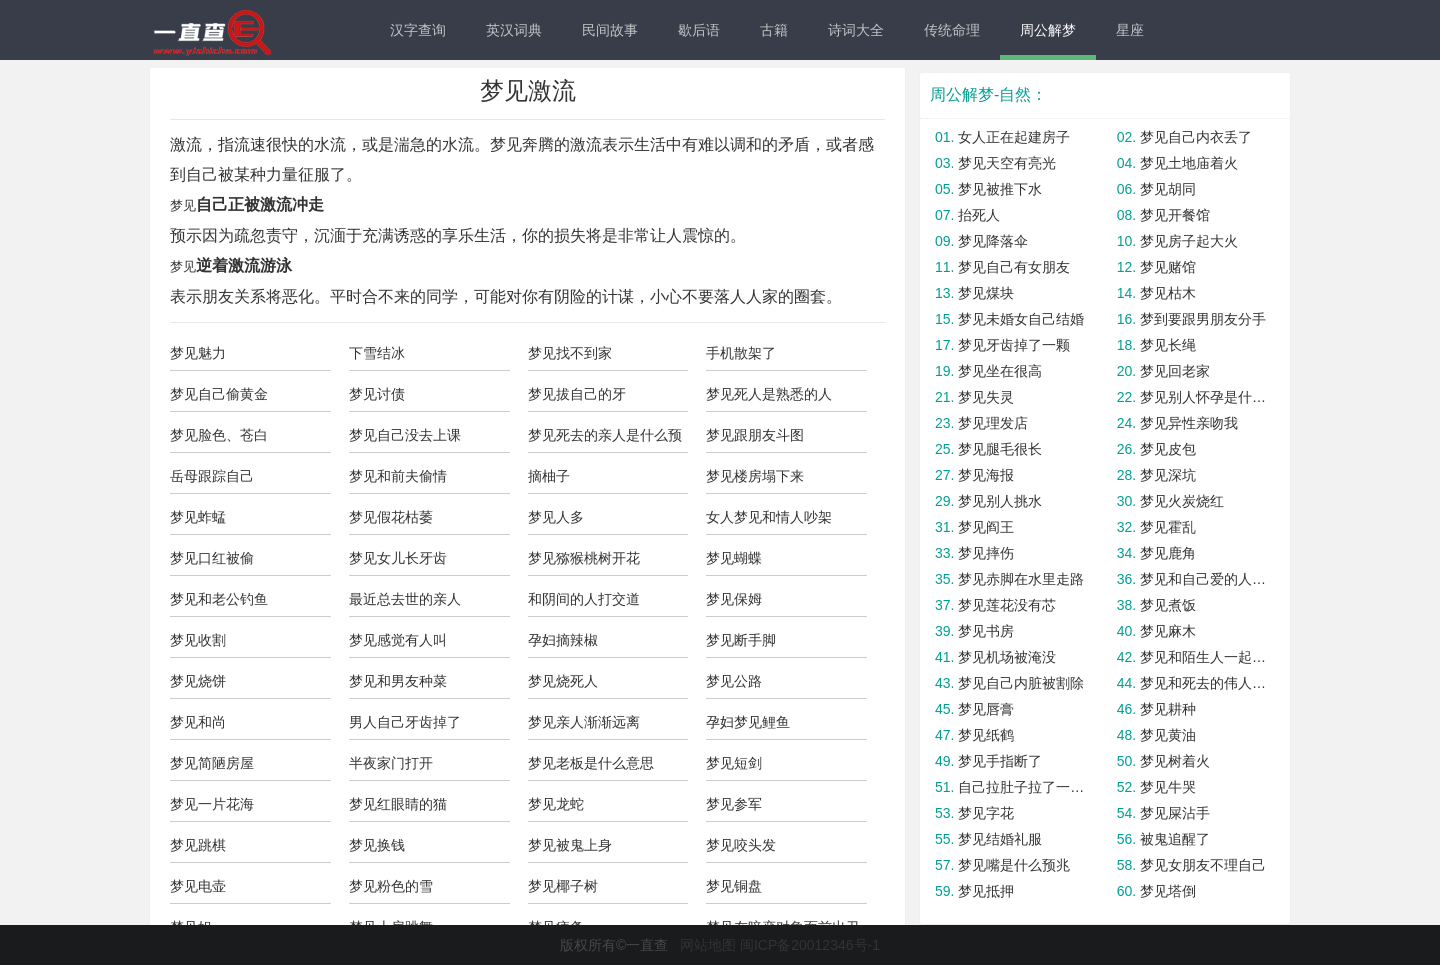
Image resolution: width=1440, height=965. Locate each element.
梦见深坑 (1168, 475)
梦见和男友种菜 (398, 681)
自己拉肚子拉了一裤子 (1022, 787)
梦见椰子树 (563, 886)
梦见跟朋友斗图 (755, 435)
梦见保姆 (734, 599)
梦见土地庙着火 (1189, 163)
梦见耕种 (1168, 709)
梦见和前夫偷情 (398, 476)
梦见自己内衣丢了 (1196, 137)
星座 (1130, 30)
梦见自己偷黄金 (219, 394)
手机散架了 (741, 353)
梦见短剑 (734, 763)
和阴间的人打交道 (584, 599)
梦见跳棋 (198, 845)
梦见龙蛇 (556, 804)
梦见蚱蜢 (198, 517)
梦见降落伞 (993, 241)
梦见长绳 (1168, 345)
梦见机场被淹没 (1007, 657)
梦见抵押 (986, 891)
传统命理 (952, 30)
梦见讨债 (377, 394)
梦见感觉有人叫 (398, 640)
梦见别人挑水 (1000, 501)
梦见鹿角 (1168, 553)
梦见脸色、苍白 (219, 435)
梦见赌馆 (1168, 267)
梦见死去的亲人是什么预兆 (605, 440)
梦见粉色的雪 (391, 886)
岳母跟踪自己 (212, 476)
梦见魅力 (198, 353)
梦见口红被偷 (212, 558)
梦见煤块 (986, 293)
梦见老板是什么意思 (591, 763)
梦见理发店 (993, 423)
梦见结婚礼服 (1000, 839)
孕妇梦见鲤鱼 (748, 722)
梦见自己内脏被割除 (1021, 683)
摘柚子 (549, 476)
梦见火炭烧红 (1182, 501)
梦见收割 (198, 640)
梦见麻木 (1168, 631)
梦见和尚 (198, 722)
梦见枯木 (1168, 293)
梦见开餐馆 (1175, 215)
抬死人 (979, 215)
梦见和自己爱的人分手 (1204, 579)
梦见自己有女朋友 (1014, 267)
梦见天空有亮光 (1007, 163)
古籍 (774, 30)
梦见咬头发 (741, 845)
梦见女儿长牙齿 (398, 558)
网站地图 (708, 945)
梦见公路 (734, 681)
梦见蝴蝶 (734, 558)
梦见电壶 (198, 886)
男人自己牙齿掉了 (405, 722)
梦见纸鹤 (986, 735)
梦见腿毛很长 (1000, 449)
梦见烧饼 (198, 681)
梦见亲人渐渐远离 (584, 722)
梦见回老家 (1175, 371)
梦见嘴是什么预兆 (1014, 865)
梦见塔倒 (1168, 891)
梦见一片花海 (212, 804)
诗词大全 (856, 30)
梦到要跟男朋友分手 (1203, 319)
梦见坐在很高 (1000, 371)
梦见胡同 (1168, 189)
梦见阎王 (986, 527)
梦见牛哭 (1168, 787)
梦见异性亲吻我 (1189, 423)
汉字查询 (418, 30)
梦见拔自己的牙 (577, 394)
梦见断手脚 (741, 640)
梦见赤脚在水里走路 (1021, 579)
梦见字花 (986, 813)
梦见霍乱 (1168, 527)
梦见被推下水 (1000, 189)
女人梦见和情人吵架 (769, 517)
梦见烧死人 (563, 681)
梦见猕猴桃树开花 (584, 558)
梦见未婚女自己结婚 (1021, 319)
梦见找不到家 (570, 353)
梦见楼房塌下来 (755, 476)
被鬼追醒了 (1175, 839)
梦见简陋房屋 (212, 763)
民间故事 (610, 30)
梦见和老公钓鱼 (219, 599)
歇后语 (699, 30)
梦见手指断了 (1000, 761)
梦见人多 (556, 517)
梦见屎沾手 (1175, 813)
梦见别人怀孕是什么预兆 (1204, 397)
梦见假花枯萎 (391, 517)
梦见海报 (986, 475)
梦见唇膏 (986, 709)
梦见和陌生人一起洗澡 (1204, 657)
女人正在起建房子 (1014, 137)
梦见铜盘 (734, 886)
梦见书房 (986, 631)
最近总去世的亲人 (405, 599)
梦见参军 (734, 804)
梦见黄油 (1168, 735)
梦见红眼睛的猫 (398, 804)
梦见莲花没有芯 (1007, 605)
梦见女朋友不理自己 (1203, 865)
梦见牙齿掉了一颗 (1014, 345)
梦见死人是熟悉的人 (769, 394)
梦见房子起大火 (1189, 241)
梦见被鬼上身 (570, 845)
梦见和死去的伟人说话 (1204, 683)
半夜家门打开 (391, 763)
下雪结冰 (377, 353)
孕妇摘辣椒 (563, 640)
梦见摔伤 (986, 553)
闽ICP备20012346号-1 (810, 945)
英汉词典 (514, 30)
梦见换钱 (377, 845)
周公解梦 (1048, 30)
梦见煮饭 (1168, 605)
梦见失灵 (986, 397)
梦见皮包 (1168, 449)
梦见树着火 (1175, 761)
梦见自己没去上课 (405, 435)
